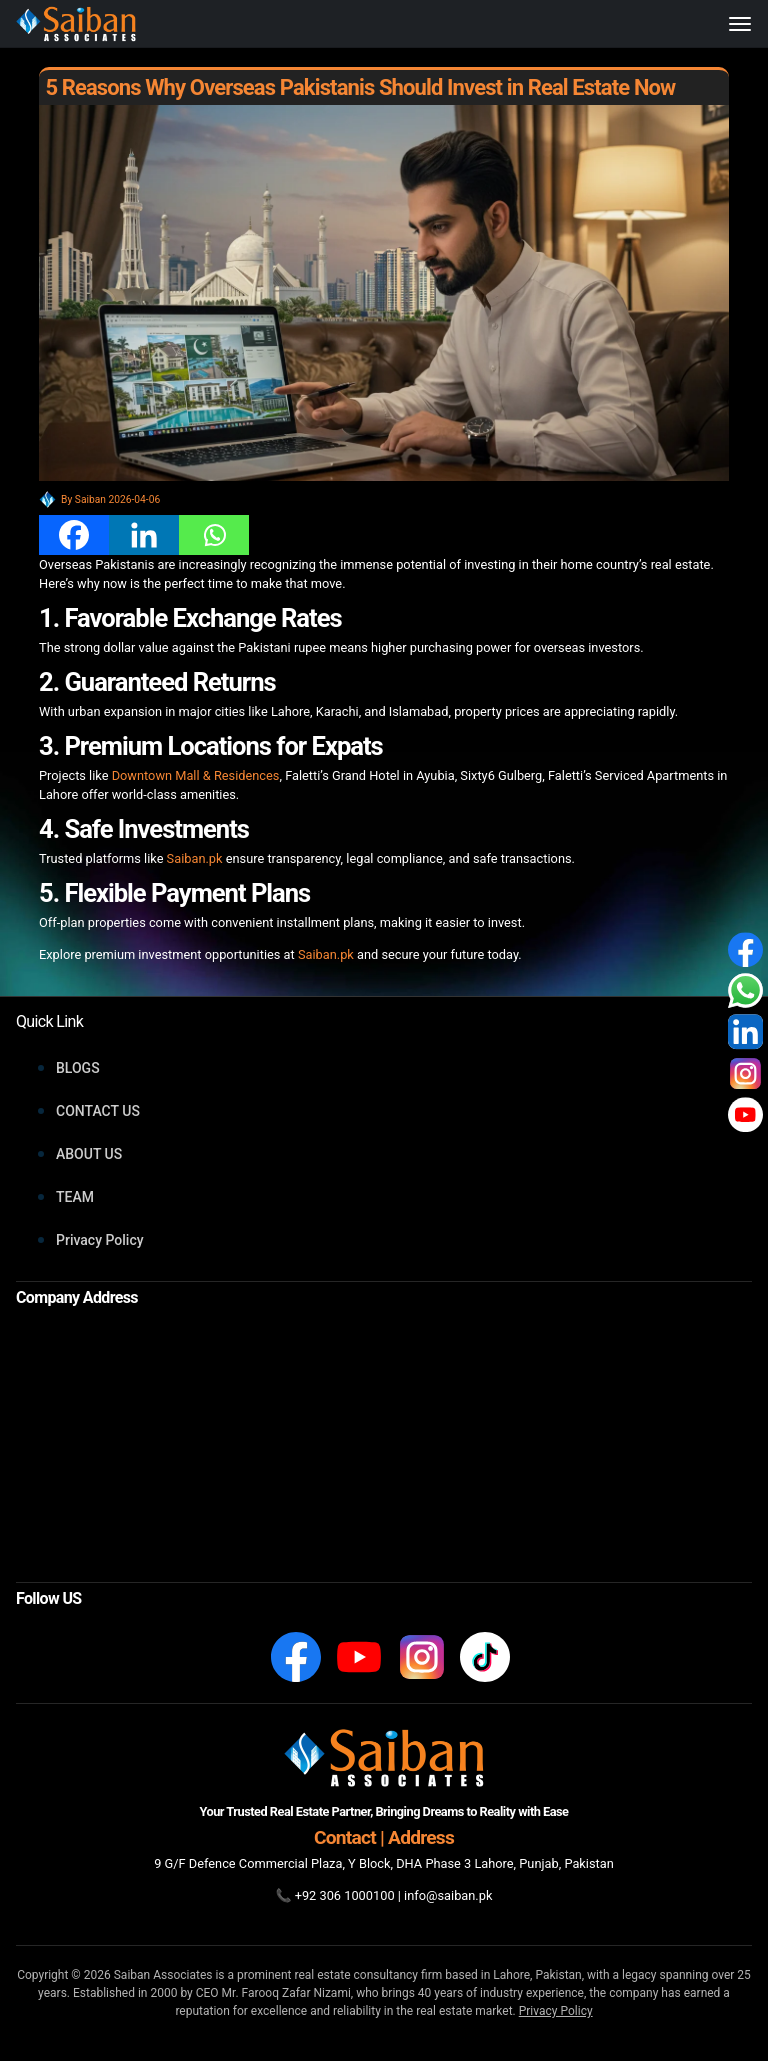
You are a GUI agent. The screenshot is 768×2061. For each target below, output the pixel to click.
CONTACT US (98, 1111)
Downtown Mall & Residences (196, 775)
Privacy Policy (100, 1240)
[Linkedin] (144, 535)
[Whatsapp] (214, 535)
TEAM (75, 1197)
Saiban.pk (195, 858)
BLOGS (78, 1068)
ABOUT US (89, 1154)
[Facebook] (74, 535)
